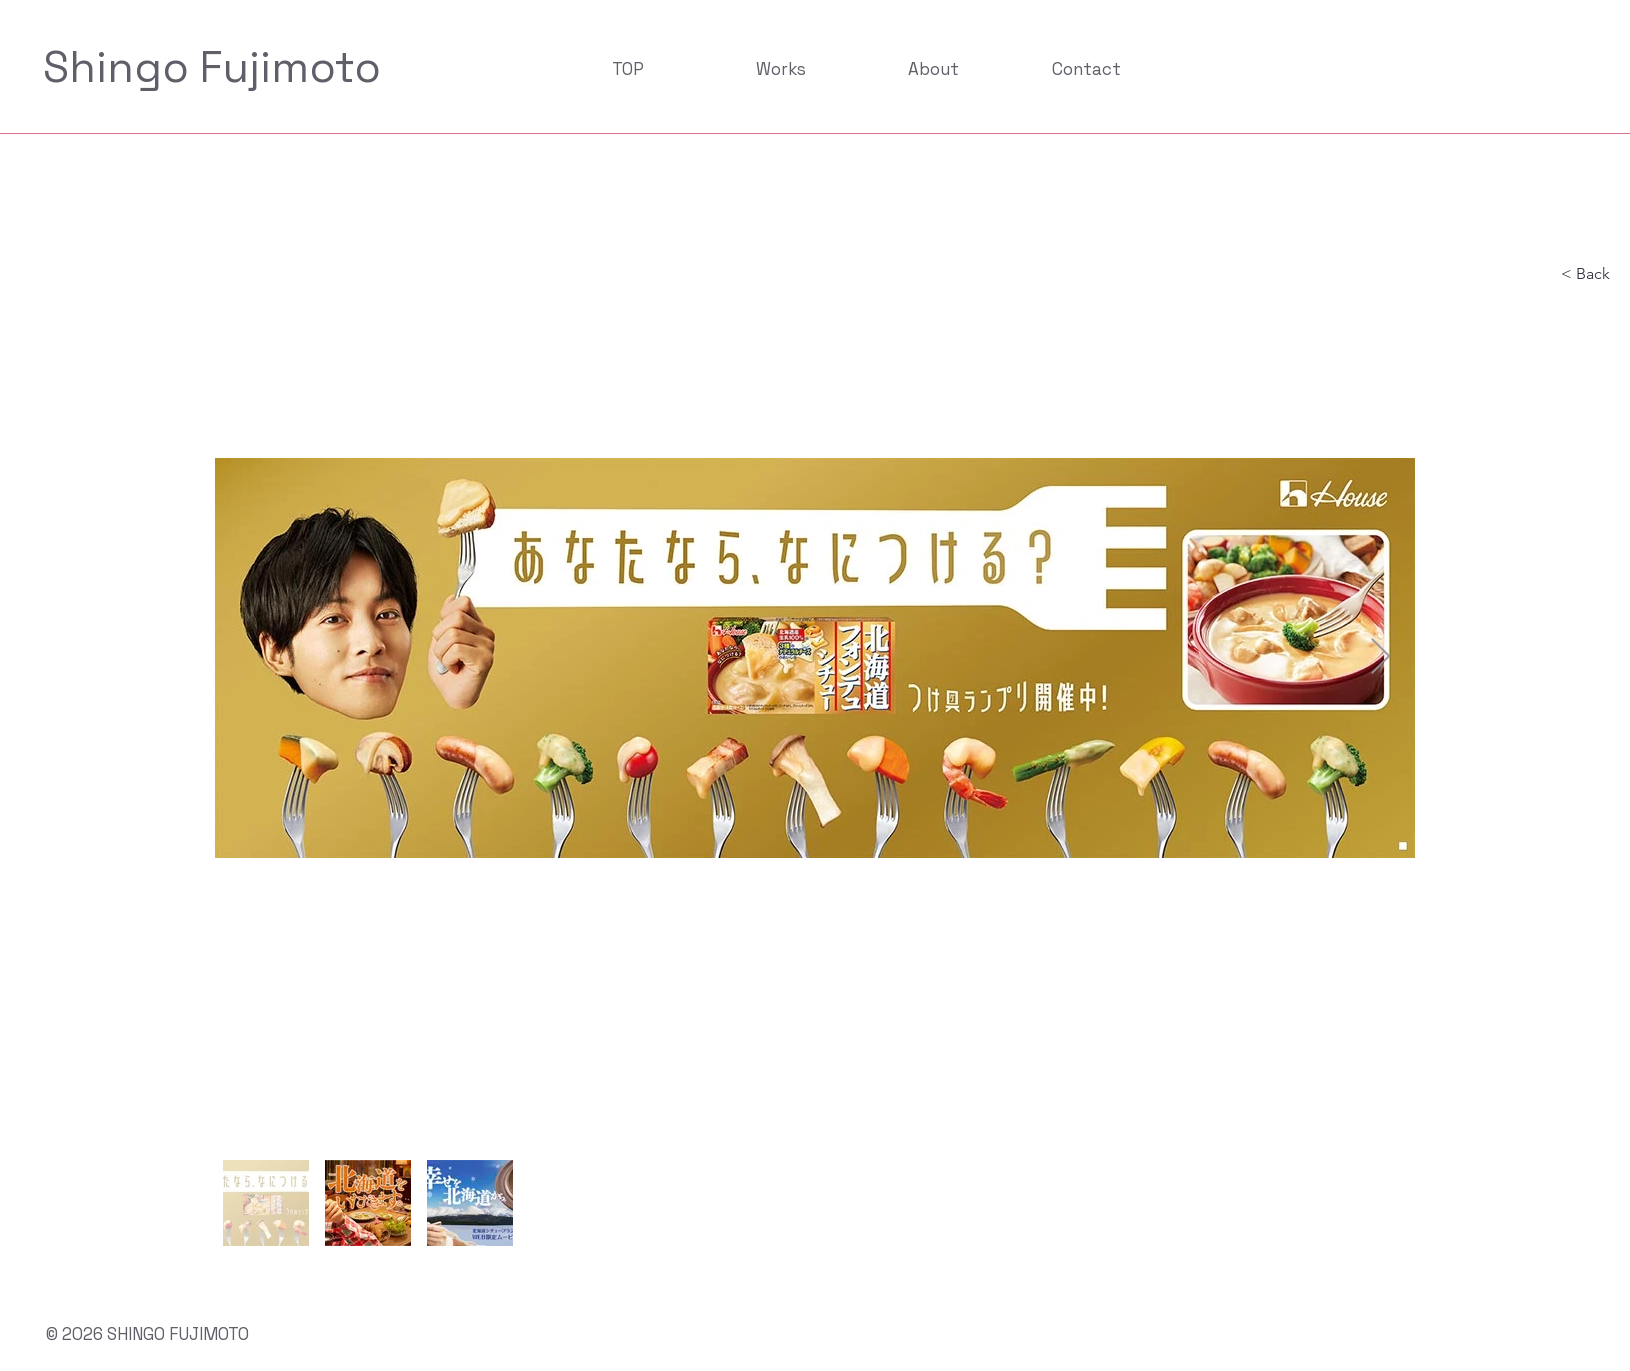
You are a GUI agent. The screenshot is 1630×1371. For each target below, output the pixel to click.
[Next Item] (1380, 657)
